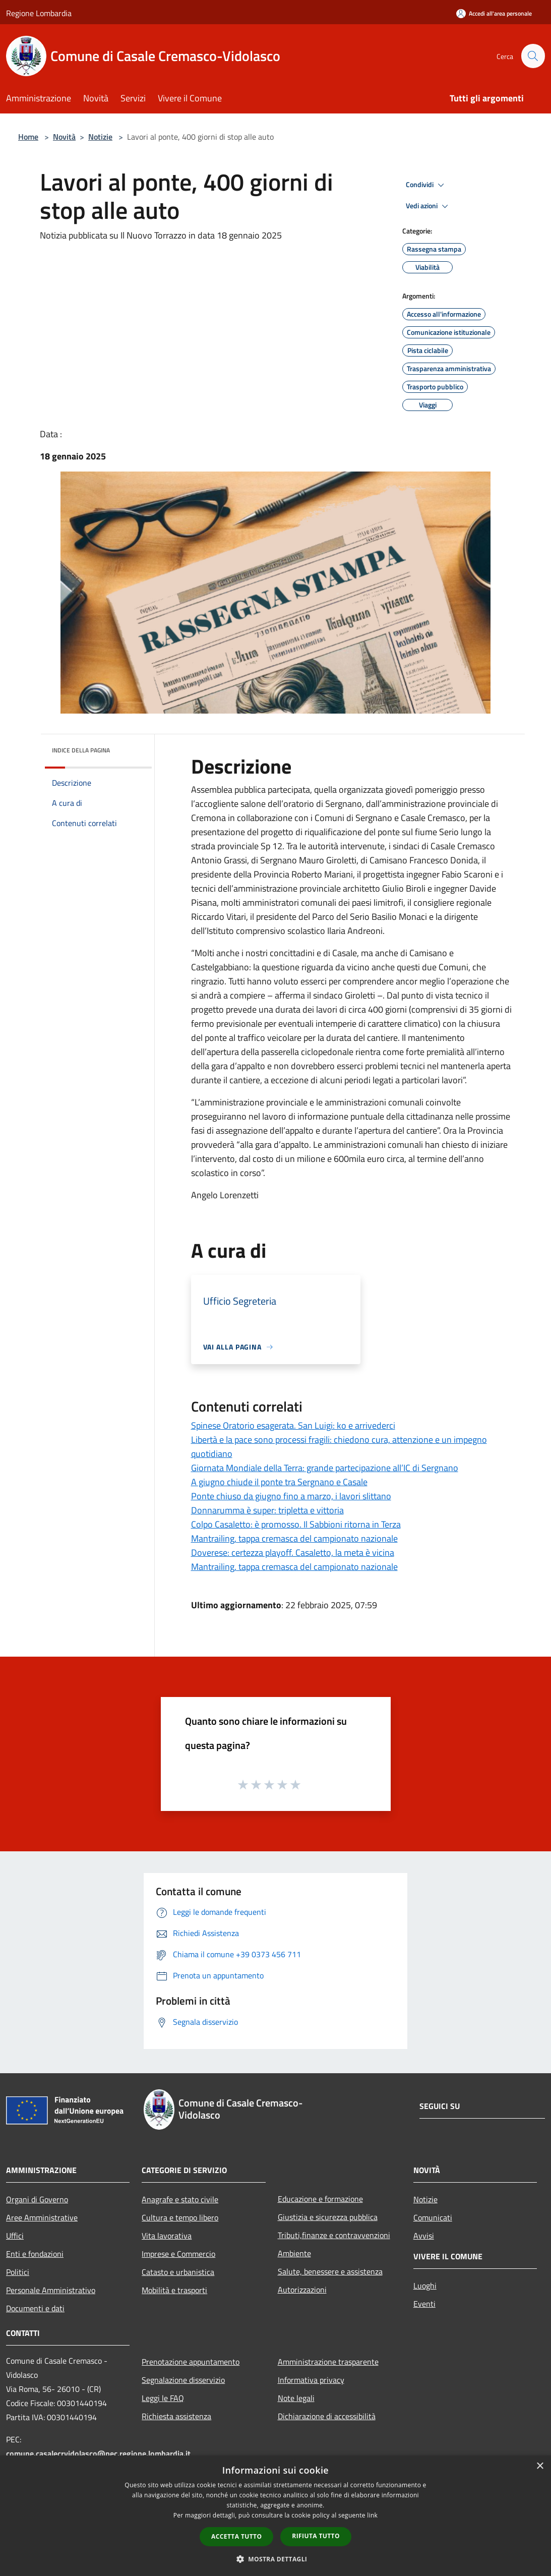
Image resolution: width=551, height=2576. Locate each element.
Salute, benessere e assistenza (330, 2271)
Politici (17, 2272)
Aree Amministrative (42, 2217)
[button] (276, 2559)
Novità (64, 137)
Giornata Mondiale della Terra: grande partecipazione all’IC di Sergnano (324, 1468)
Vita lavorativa (167, 2236)
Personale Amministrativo (50, 2290)
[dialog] (275, 2515)
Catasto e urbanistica (178, 2272)
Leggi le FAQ (163, 2398)
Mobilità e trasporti (174, 2290)
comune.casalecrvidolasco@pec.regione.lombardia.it (98, 2453)
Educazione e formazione (320, 2199)
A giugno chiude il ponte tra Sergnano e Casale (279, 1482)
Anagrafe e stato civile (180, 2199)
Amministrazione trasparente (328, 2362)
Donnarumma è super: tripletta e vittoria (267, 1510)
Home (28, 137)
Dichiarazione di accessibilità (327, 2416)
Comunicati (432, 2217)
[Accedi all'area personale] (494, 13)
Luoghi (425, 2285)
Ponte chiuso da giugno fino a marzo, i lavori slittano (291, 1496)
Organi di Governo (37, 2199)
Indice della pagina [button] (81, 750)
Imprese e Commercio (178, 2254)
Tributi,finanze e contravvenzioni (334, 2235)
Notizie (100, 137)
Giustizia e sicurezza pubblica (328, 2217)
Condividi (426, 185)
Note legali (296, 2398)
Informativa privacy (311, 2380)
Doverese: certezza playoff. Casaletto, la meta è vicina (292, 1552)
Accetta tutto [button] (236, 2536)
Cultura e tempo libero (180, 2217)
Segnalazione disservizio (183, 2380)
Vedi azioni (428, 206)
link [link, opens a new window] (372, 2515)
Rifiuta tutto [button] (316, 2536)
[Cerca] (533, 56)
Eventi (424, 2304)
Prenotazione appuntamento (190, 2362)
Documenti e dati (35, 2308)
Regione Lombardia (39, 13)
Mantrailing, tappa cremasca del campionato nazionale (294, 1538)
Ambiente (294, 2253)
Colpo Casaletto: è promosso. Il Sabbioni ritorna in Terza (296, 1524)
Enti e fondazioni (35, 2254)
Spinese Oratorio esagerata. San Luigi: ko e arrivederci (293, 1425)
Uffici (15, 2236)
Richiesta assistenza (176, 2416)
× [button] (539, 2466)
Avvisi (423, 2236)
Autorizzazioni (302, 2290)
